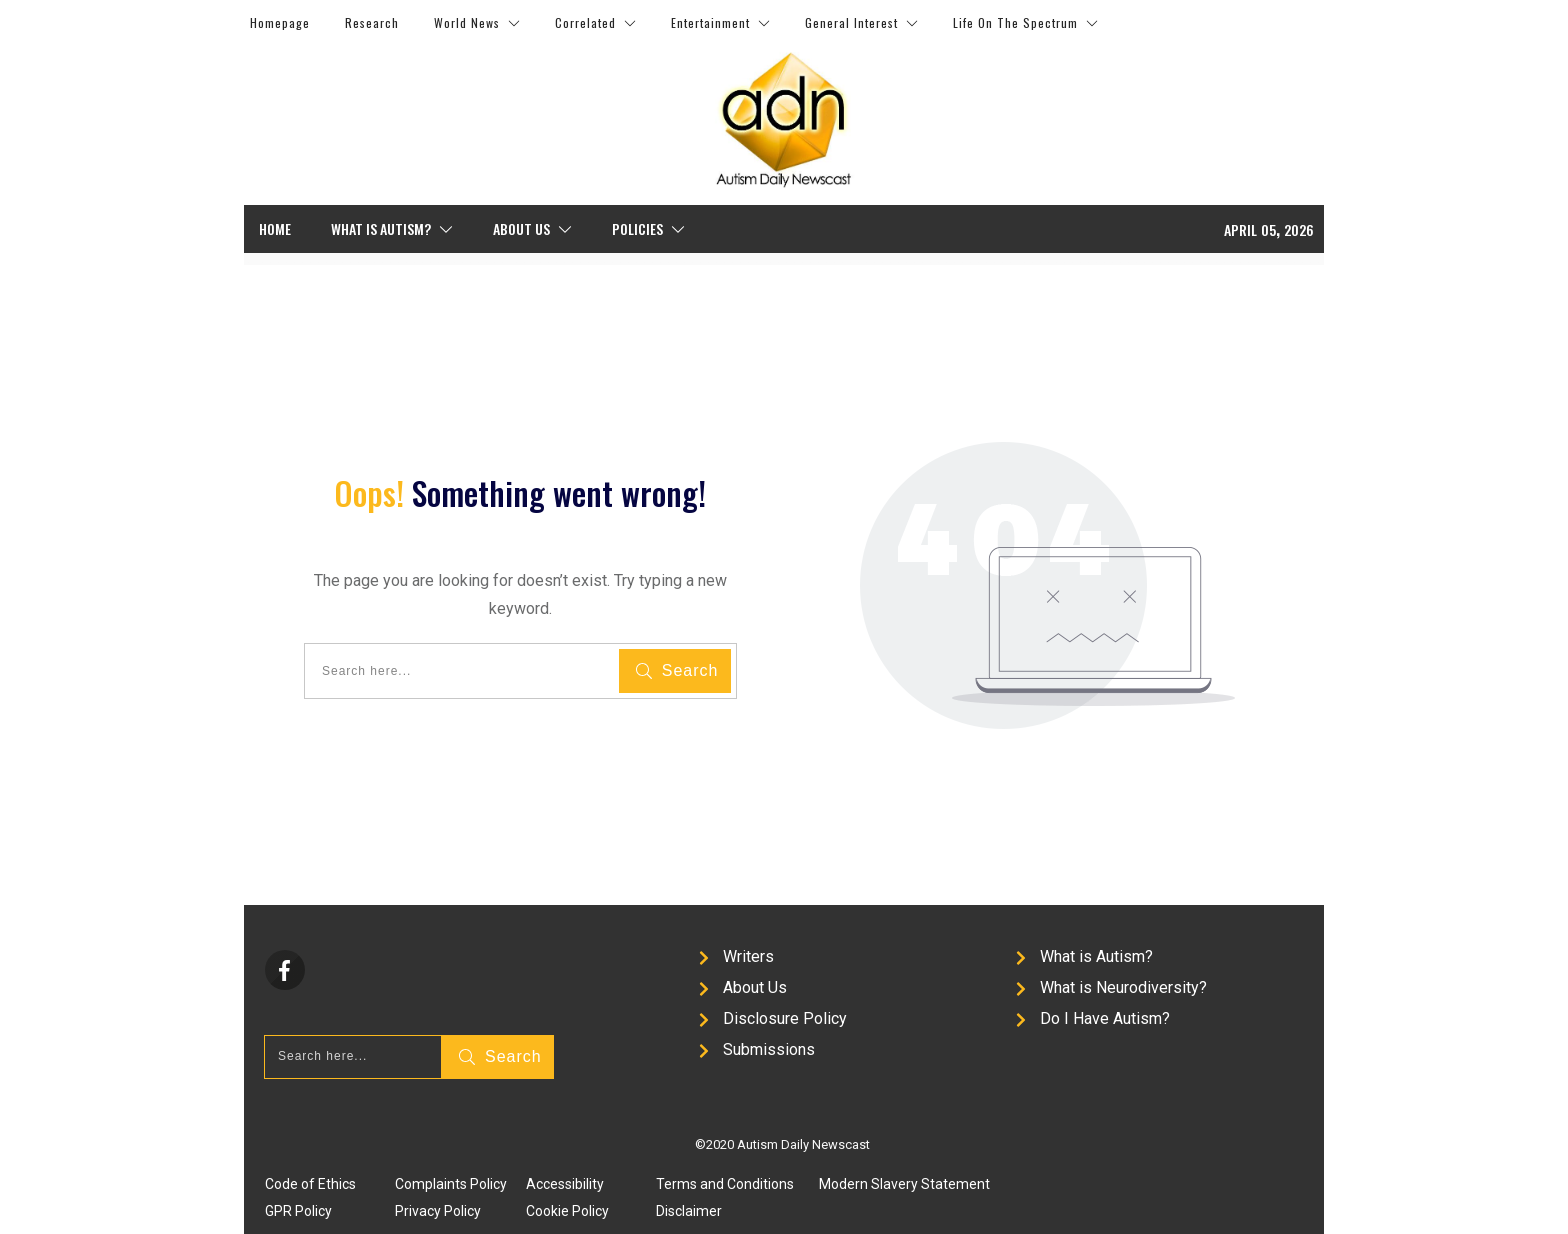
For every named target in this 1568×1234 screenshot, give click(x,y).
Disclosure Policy (785, 1018)
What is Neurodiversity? (1123, 987)
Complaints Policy (451, 1184)
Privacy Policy (438, 1211)
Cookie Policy (567, 1211)
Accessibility (565, 1184)
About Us (755, 987)
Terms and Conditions (725, 1184)
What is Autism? (1096, 956)
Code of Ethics (310, 1184)
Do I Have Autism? (1105, 1018)
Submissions (769, 1049)
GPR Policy (298, 1211)
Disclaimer (689, 1211)
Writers (748, 956)
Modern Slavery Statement (904, 1184)
